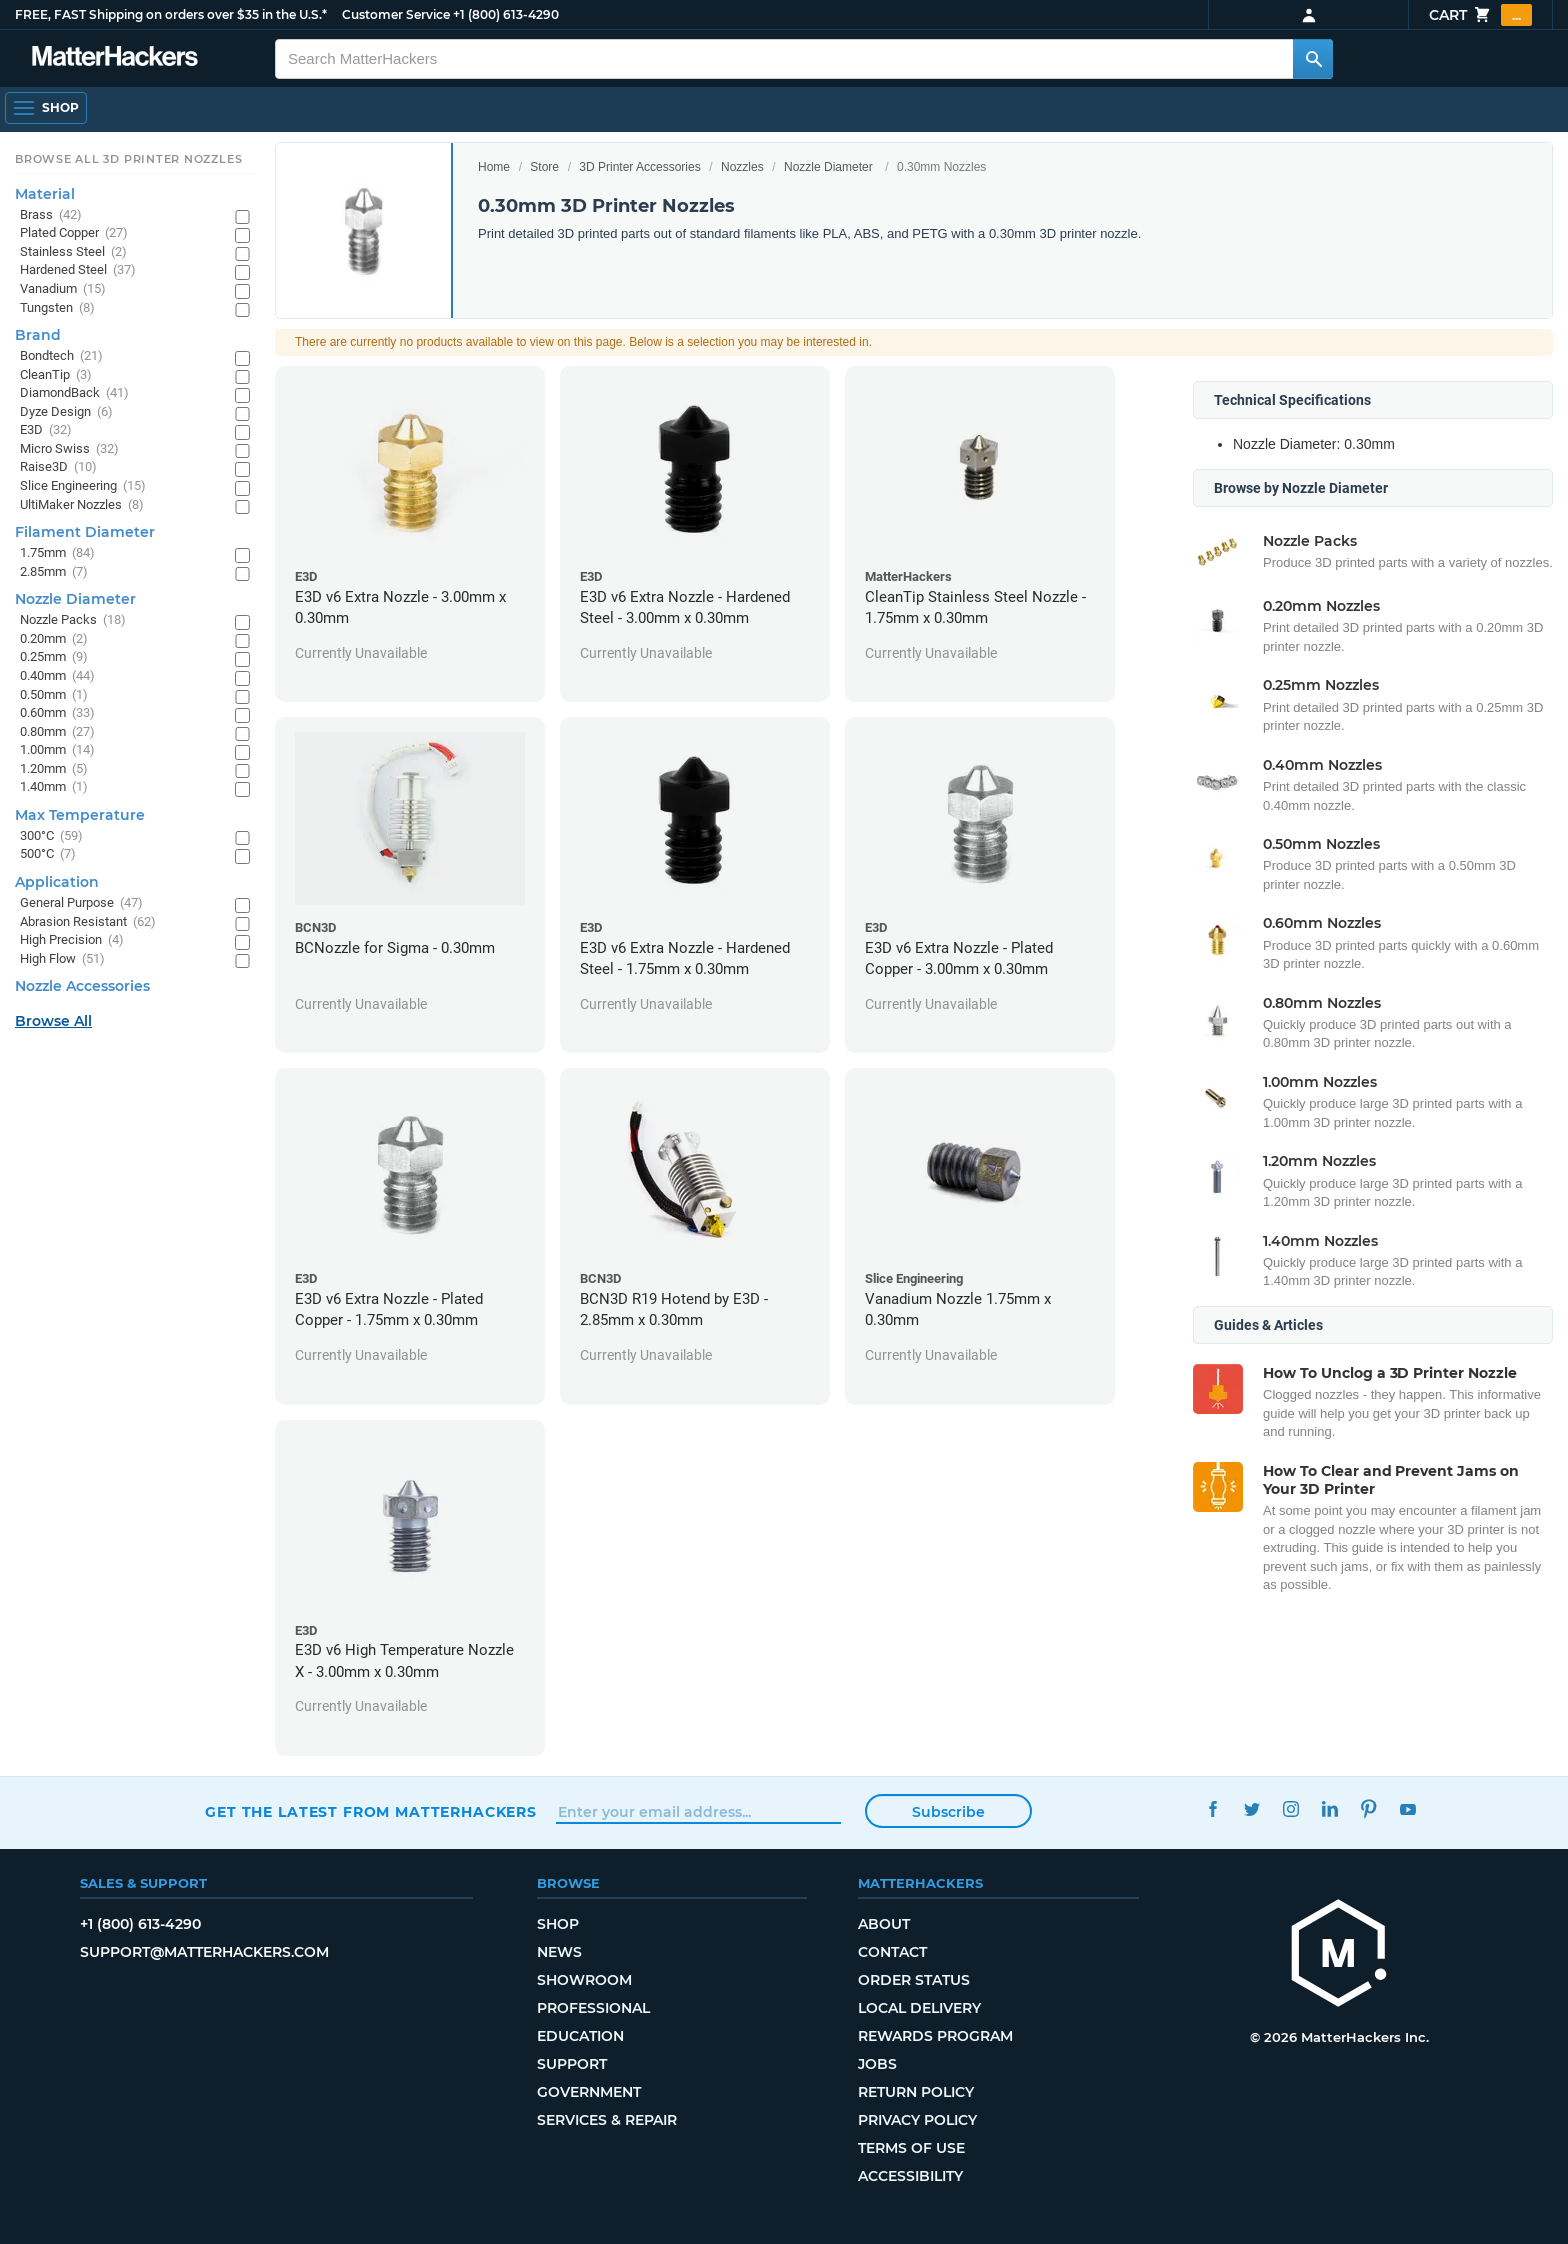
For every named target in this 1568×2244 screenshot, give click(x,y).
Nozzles (742, 167)
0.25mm (54, 657)
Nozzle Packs (73, 620)
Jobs (877, 2064)
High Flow (62, 959)
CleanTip (56, 375)
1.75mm (57, 553)
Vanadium (63, 289)
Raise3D (58, 467)
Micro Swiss (69, 449)
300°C (51, 836)
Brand (38, 335)
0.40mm (57, 676)
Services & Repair (607, 2120)
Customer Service (396, 14)
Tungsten (57, 308)
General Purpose (81, 903)
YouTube (1407, 1809)
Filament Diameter (85, 532)
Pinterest (1368, 1809)
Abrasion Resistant (88, 922)
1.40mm (54, 787)
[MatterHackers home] (115, 58)
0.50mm (54, 695)
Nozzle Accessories (82, 986)
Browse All (53, 1021)
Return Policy (916, 2092)
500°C (48, 854)
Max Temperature (80, 815)
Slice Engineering (83, 486)
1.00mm (57, 750)
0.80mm (57, 732)
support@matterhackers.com (204, 1952)
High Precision (72, 940)
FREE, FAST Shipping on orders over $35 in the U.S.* (171, 14)
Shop (558, 1924)
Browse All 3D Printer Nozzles (128, 159)
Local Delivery (919, 2008)
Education (580, 2036)
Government (589, 2092)
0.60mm (57, 713)
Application (57, 882)
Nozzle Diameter (828, 167)
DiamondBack (74, 393)
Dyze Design (66, 412)
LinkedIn (1329, 1809)
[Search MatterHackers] (1313, 59)
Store (544, 167)
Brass (51, 215)
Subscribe (948, 1812)
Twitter (1251, 1809)
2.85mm (54, 572)
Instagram (1290, 1809)
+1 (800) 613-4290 (506, 14)
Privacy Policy (917, 2120)
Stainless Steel (73, 252)
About (884, 1924)
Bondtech (61, 356)
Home (494, 167)
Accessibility (910, 2176)
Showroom (584, 1980)
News (559, 1952)
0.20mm (54, 639)
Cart (1480, 15)
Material (45, 194)
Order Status (914, 1980)
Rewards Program (935, 2036)
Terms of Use (911, 2148)
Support (572, 2064)
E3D (46, 430)
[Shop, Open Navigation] (46, 108)
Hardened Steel (78, 270)
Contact (892, 1952)
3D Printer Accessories (639, 167)
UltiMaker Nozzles (82, 505)
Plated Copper (74, 233)
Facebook (1212, 1809)
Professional (593, 2008)
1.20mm (54, 769)
